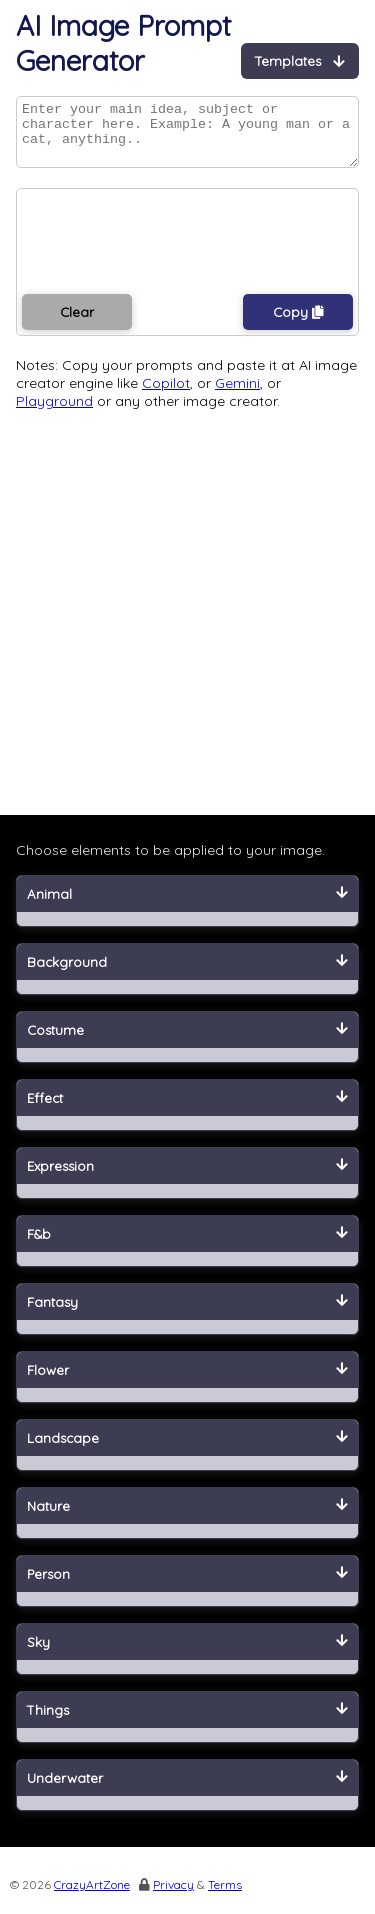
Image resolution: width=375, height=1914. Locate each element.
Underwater (187, 1790)
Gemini (237, 395)
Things (187, 1722)
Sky (187, 1654)
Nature (187, 1518)
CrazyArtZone (92, 1896)
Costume (187, 1042)
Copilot (166, 395)
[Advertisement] (187, 629)
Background (187, 974)
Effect (187, 1110)
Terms (225, 1896)
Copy (298, 324)
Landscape (187, 1450)
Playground (54, 413)
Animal (187, 906)
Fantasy (187, 1314)
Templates (300, 61)
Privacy (173, 1896)
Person (187, 1586)
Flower (187, 1382)
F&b (187, 1246)
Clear (77, 324)
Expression (187, 1178)
